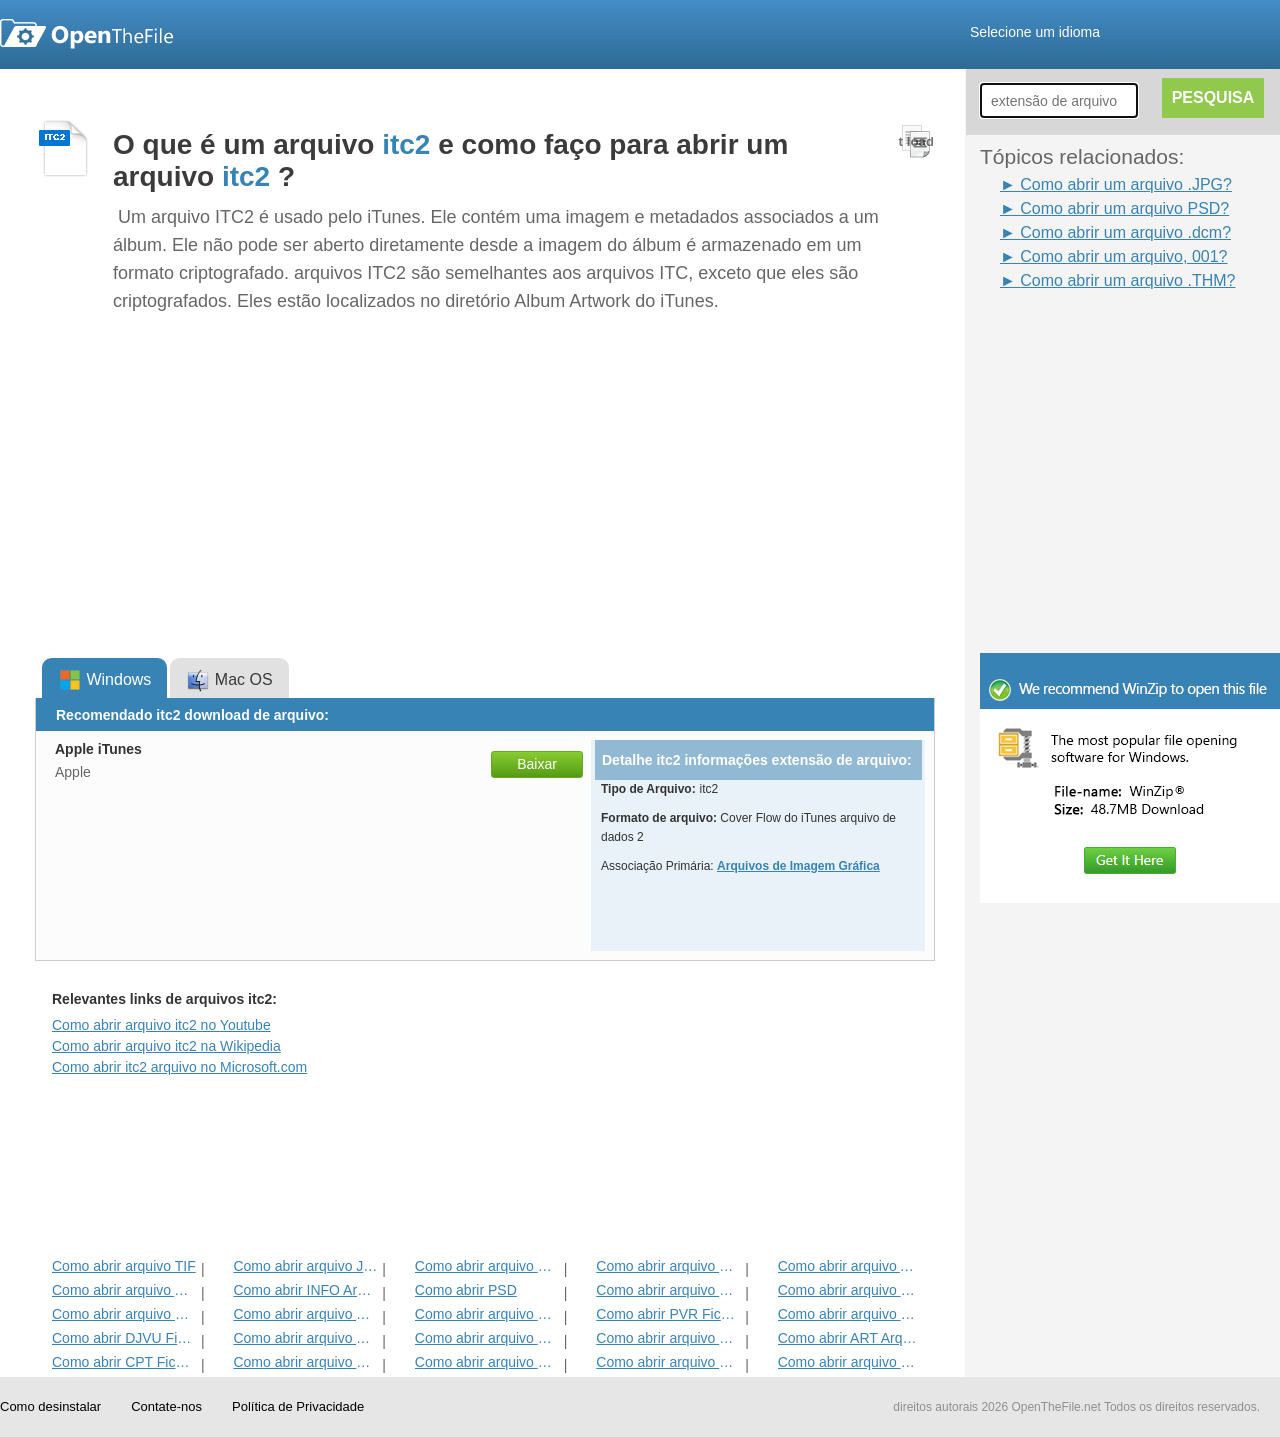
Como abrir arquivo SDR (305, 1362)
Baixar (537, 764)
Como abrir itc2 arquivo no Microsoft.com (179, 1067)
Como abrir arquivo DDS (668, 1290)
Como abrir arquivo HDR (487, 1338)
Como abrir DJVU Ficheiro (124, 1338)
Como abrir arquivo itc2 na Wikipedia (166, 1046)
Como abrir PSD (466, 1290)
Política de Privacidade (298, 1406)
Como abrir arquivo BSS (668, 1266)
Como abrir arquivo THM (305, 1338)
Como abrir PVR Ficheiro (668, 1314)
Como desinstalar (50, 1406)
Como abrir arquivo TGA (305, 1314)
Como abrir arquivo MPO (487, 1266)
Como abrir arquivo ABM (850, 1266)
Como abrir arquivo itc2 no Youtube (161, 1025)
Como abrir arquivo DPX (487, 1362)
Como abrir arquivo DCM (668, 1362)
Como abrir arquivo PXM (850, 1362)
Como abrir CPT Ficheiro (124, 1362)
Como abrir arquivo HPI (124, 1314)
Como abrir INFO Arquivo (305, 1290)
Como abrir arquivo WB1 (850, 1314)
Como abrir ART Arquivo (850, 1338)
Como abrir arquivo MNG (487, 1314)
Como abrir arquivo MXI (850, 1290)
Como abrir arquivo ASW (124, 1290)
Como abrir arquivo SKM (668, 1338)
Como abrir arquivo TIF (124, 1266)
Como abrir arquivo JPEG (305, 1266)
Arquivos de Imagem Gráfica (798, 866)
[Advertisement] (1100, 338)
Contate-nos (166, 1406)
